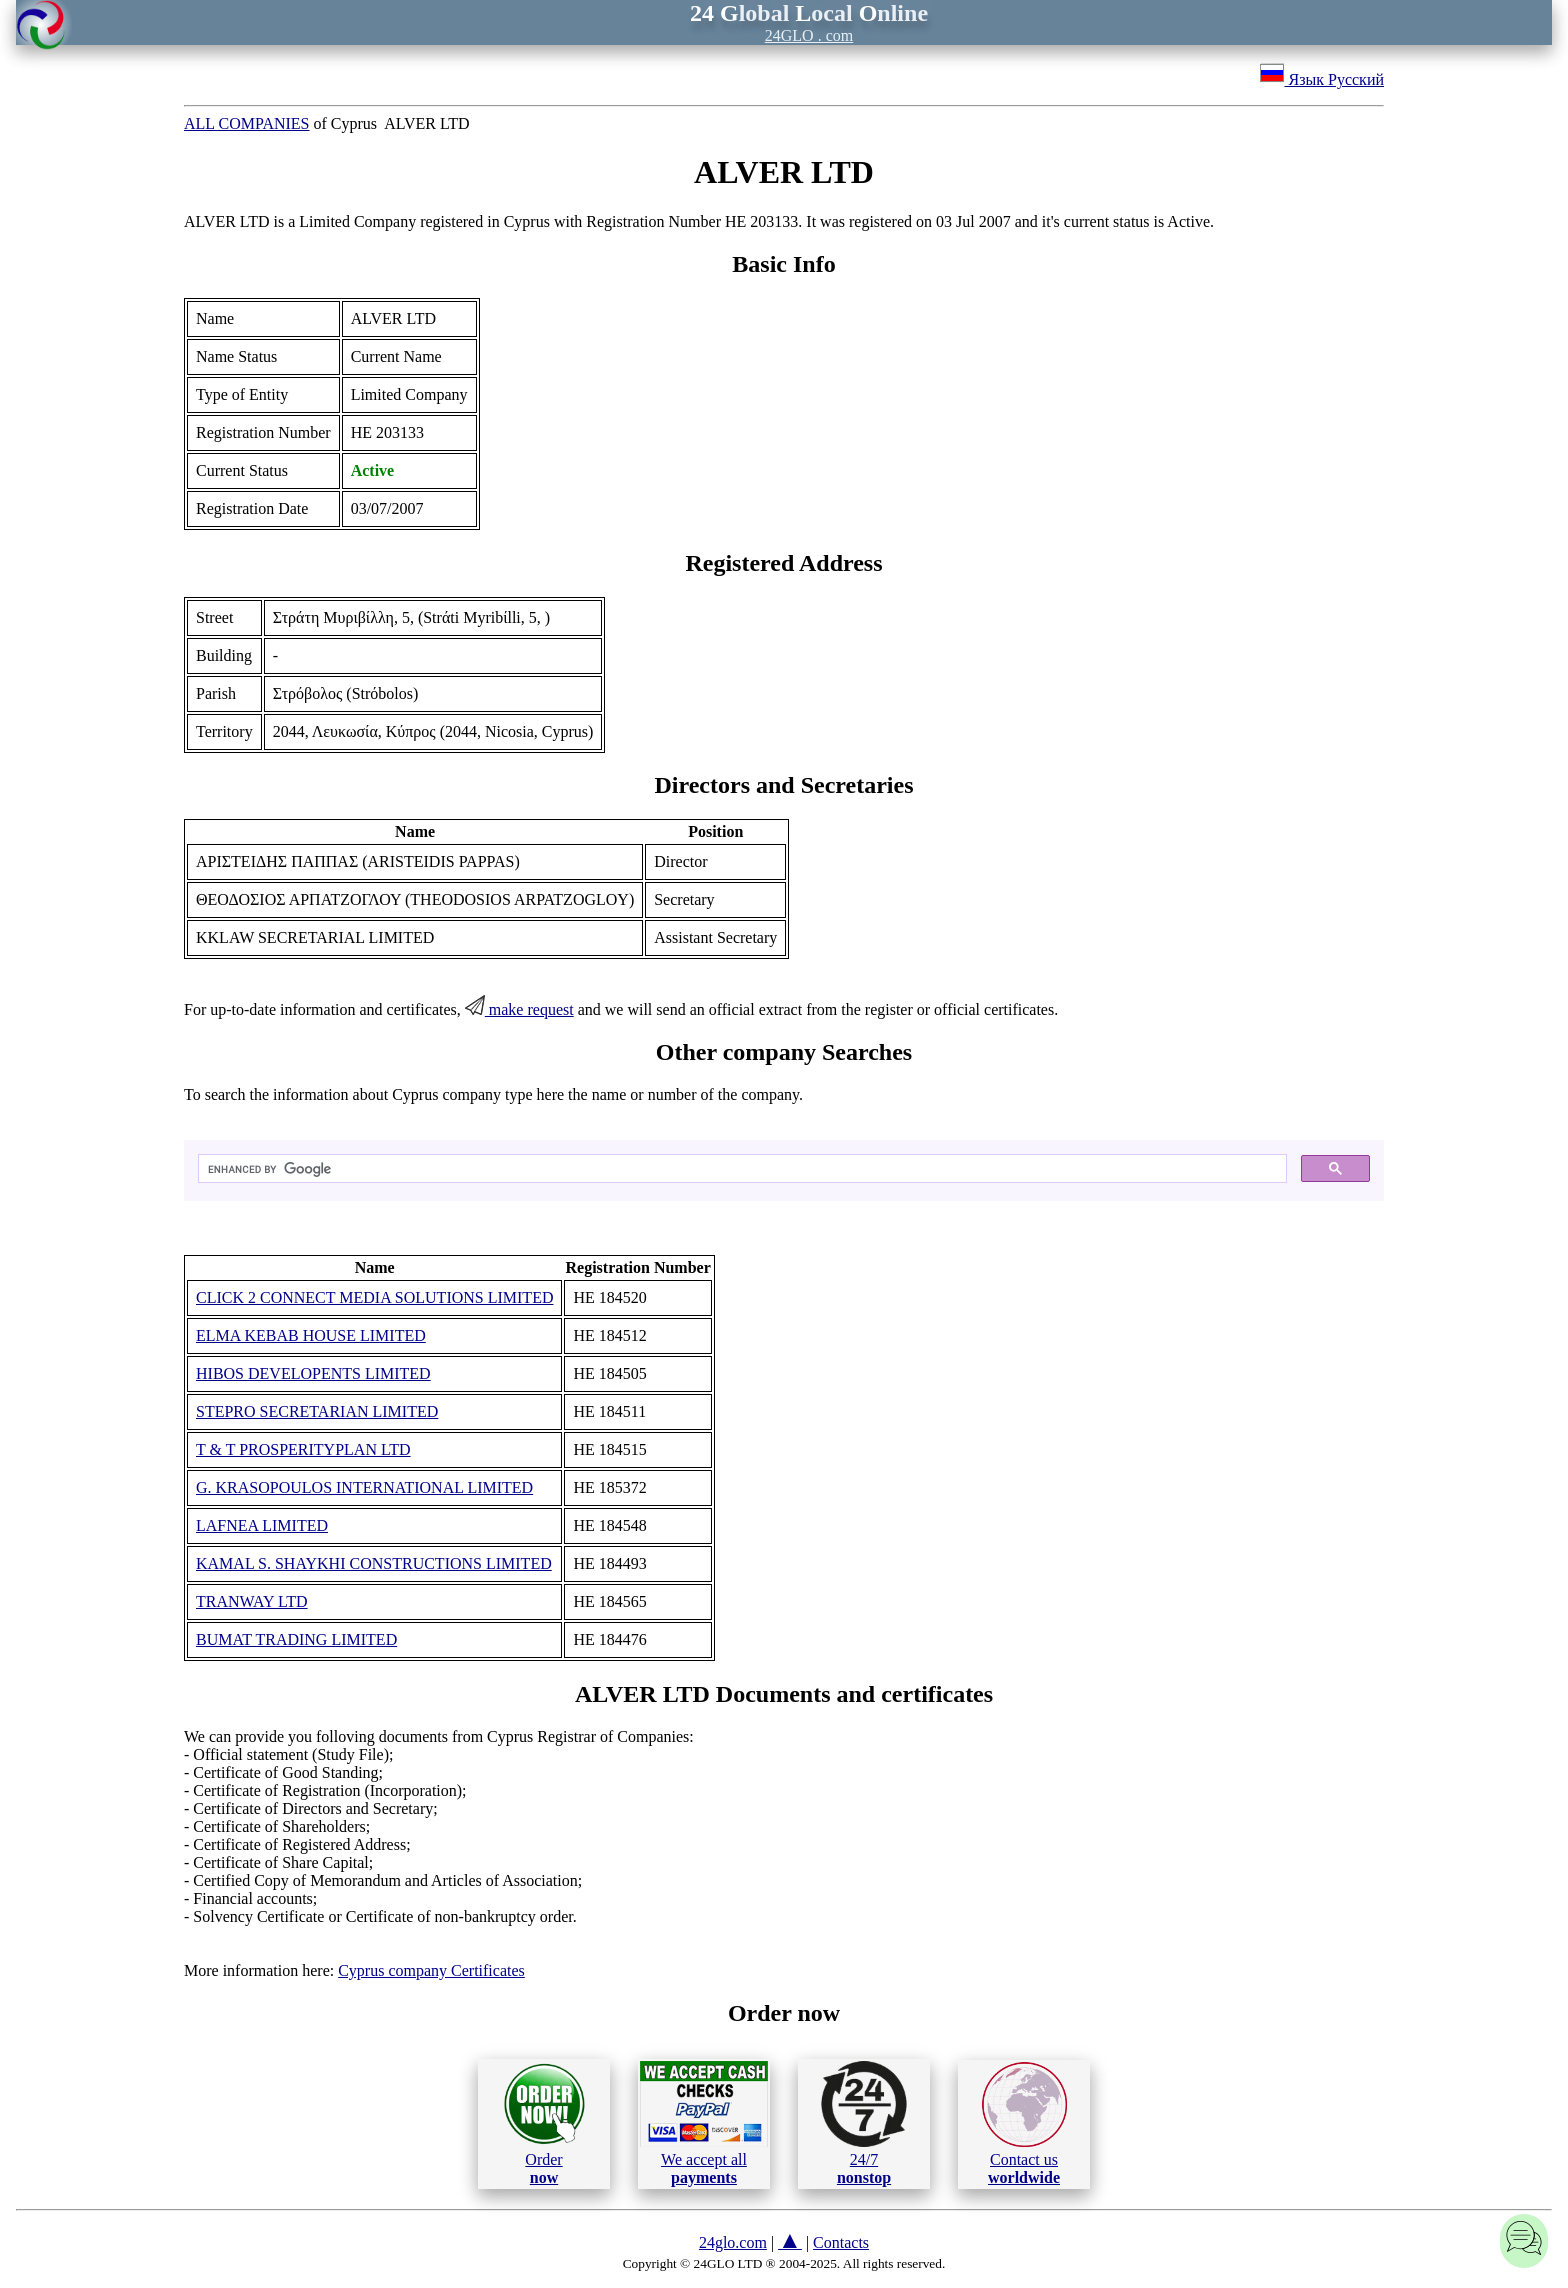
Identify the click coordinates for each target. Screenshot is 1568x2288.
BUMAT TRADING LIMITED (296, 1639)
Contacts (841, 2242)
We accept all (704, 2123)
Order (544, 2123)
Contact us (1024, 2124)
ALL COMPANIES (247, 123)
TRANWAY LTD (252, 1601)
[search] (740, 1169)
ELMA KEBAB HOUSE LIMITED (311, 1335)
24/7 (864, 2123)
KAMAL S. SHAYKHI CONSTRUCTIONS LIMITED (374, 1563)
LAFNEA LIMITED (262, 1525)
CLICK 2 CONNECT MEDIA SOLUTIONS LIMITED (374, 1297)
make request (519, 1009)
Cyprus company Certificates (431, 1970)
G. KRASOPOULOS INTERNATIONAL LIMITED (364, 1487)
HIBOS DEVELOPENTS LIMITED (313, 1373)
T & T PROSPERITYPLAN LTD (303, 1449)
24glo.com (733, 2242)
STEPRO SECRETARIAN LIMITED (317, 1411)
